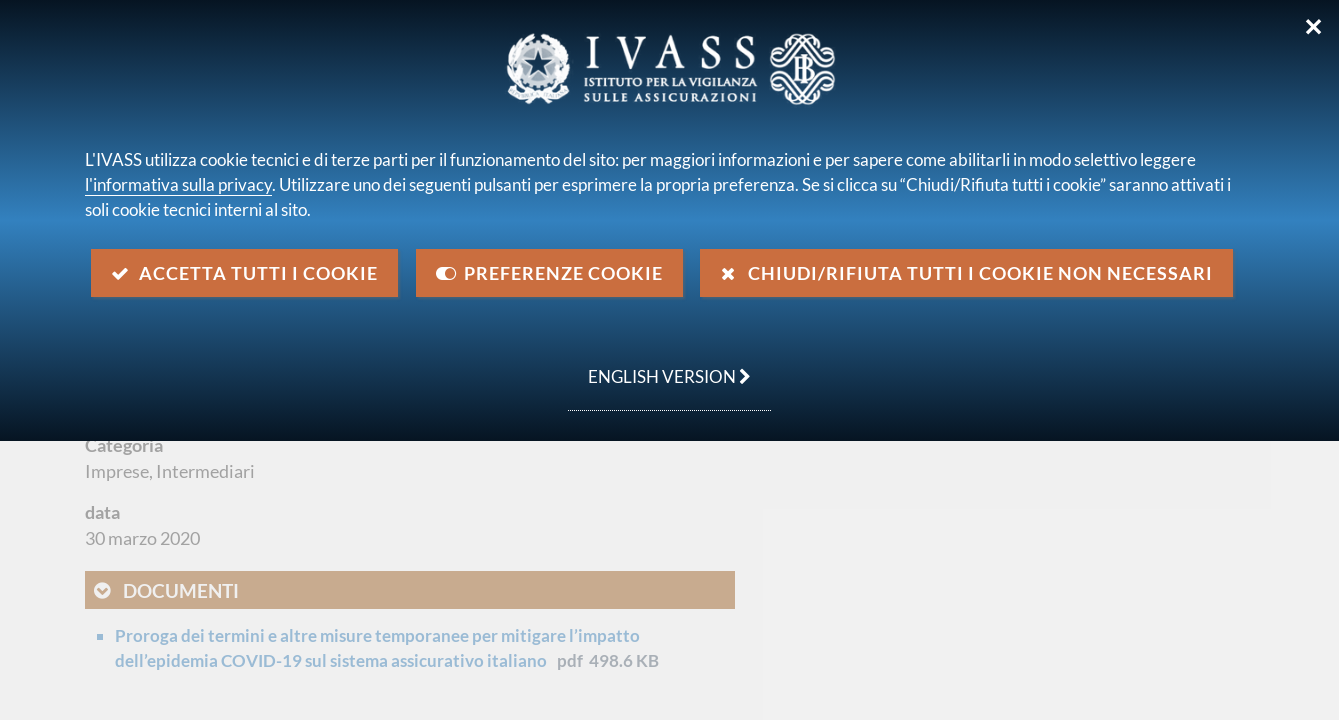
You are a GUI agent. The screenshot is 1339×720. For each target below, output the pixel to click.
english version (659, 366)
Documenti (181, 590)
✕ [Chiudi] (1313, 27)
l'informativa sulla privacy (178, 184)
